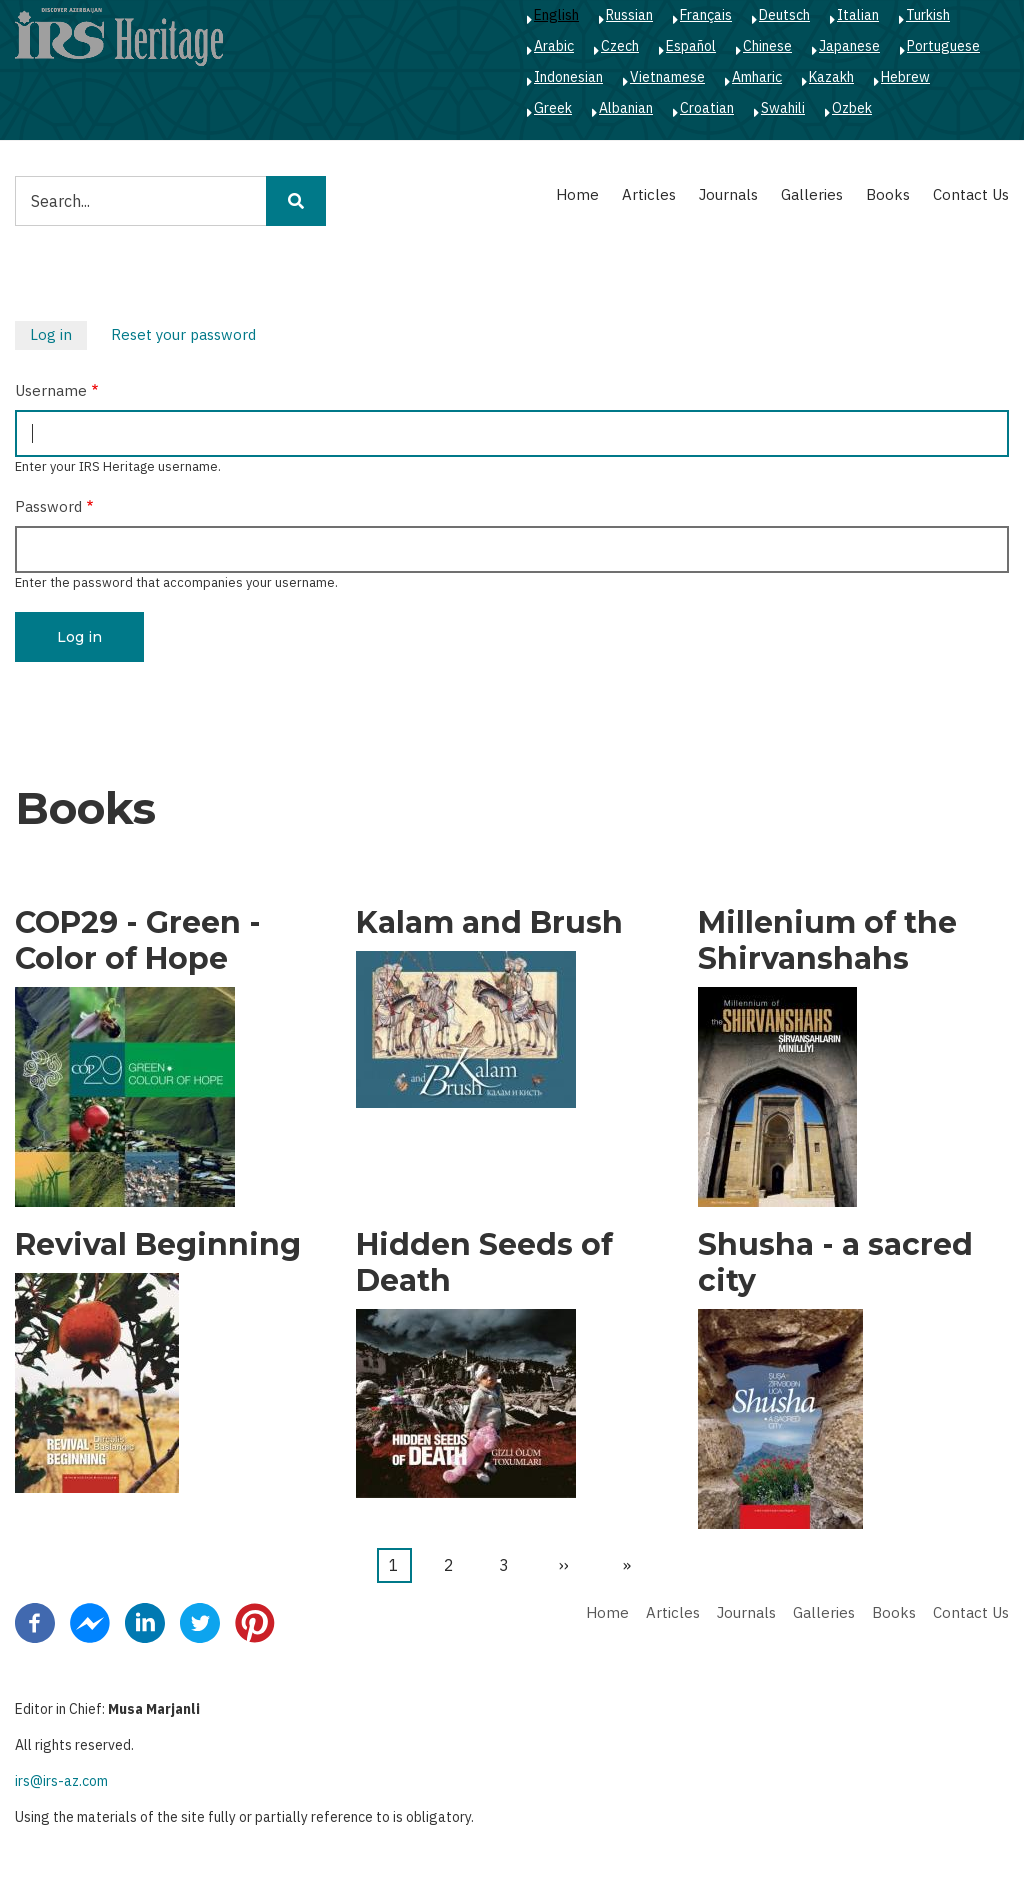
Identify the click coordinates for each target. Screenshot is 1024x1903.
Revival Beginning (158, 1245)
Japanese (849, 46)
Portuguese (943, 46)
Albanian (626, 108)
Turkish (928, 15)
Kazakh (831, 77)
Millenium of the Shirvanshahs (827, 941)
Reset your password (183, 334)
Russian (629, 15)
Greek (553, 108)
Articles (649, 194)
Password (48, 506)
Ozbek (852, 108)
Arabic (554, 46)
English (556, 15)
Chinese (767, 46)
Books (888, 194)
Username (51, 390)
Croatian (707, 108)
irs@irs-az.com (61, 1781)
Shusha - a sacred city (835, 1263)
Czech (620, 46)
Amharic (757, 77)
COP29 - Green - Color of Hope (138, 941)
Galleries (812, 194)
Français (706, 15)
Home (577, 194)
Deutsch (784, 15)
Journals (728, 194)
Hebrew (905, 77)
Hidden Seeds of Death (484, 1263)
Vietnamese (667, 77)
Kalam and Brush (489, 923)
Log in (58, 337)
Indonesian (568, 77)
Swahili (783, 108)
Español (691, 46)
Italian (858, 15)
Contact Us (971, 194)
